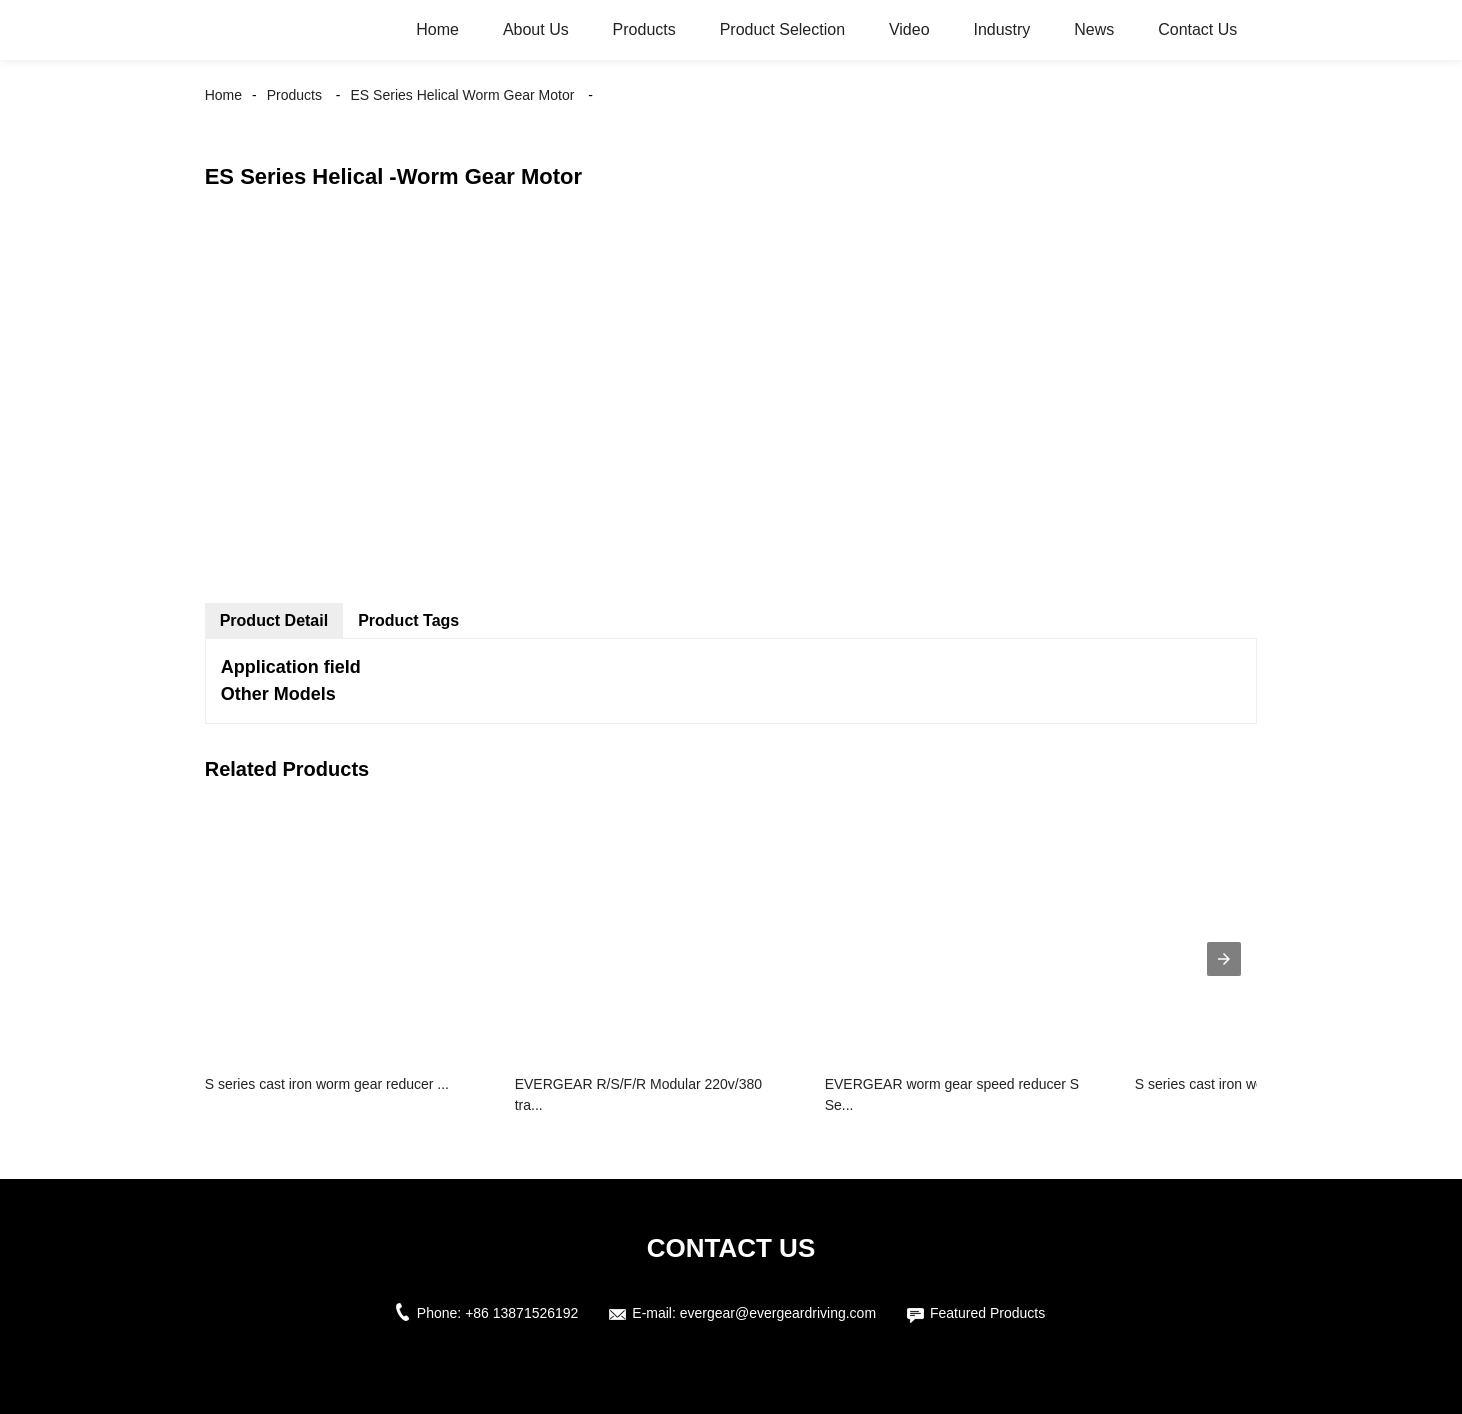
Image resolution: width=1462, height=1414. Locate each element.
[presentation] (1224, 959)
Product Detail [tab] (274, 620)
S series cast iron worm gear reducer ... (327, 1084)
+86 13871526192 (521, 1313)
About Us (536, 29)
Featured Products (987, 1313)
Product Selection (782, 29)
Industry (1001, 29)
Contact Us (1197, 29)
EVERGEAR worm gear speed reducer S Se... (952, 1094)
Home (437, 29)
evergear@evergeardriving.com (778, 1313)
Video (909, 29)
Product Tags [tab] (408, 620)
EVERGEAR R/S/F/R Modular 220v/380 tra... (638, 1094)
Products (644, 29)
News (1094, 29)
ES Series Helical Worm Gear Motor (463, 95)
